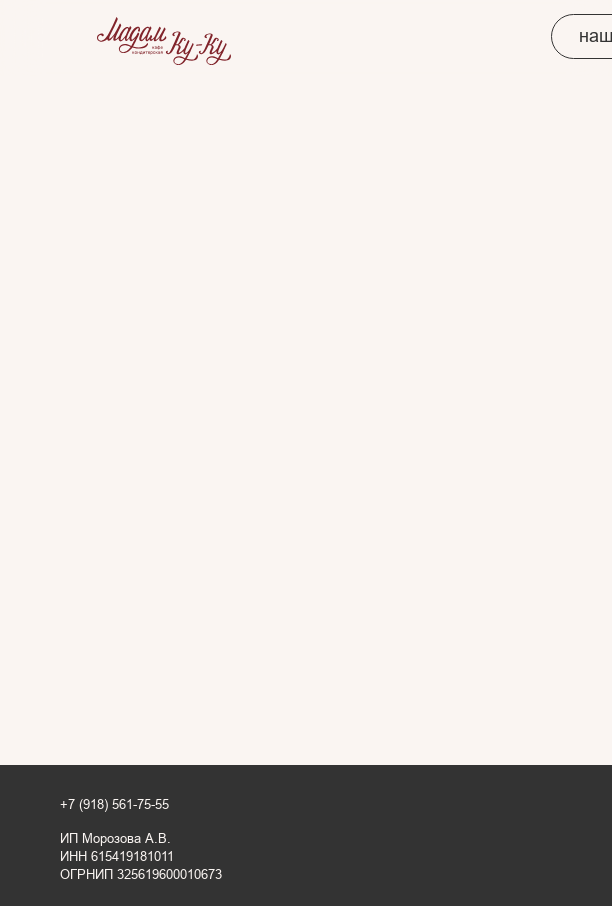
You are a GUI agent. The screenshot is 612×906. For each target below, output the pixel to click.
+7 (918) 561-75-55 (114, 804)
